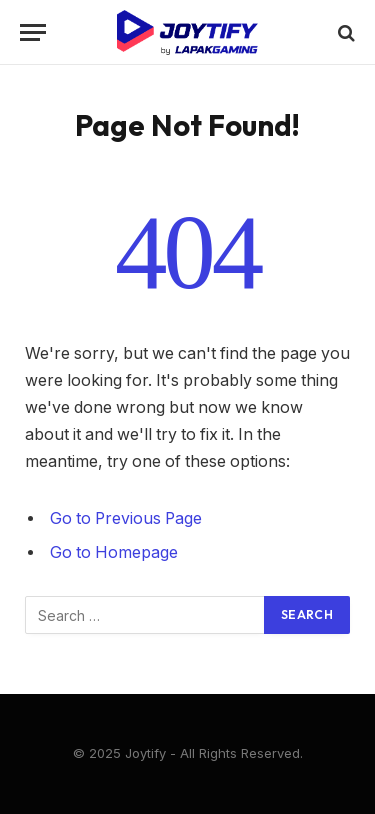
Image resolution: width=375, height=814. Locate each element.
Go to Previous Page (126, 518)
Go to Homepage (114, 552)
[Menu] (33, 32)
